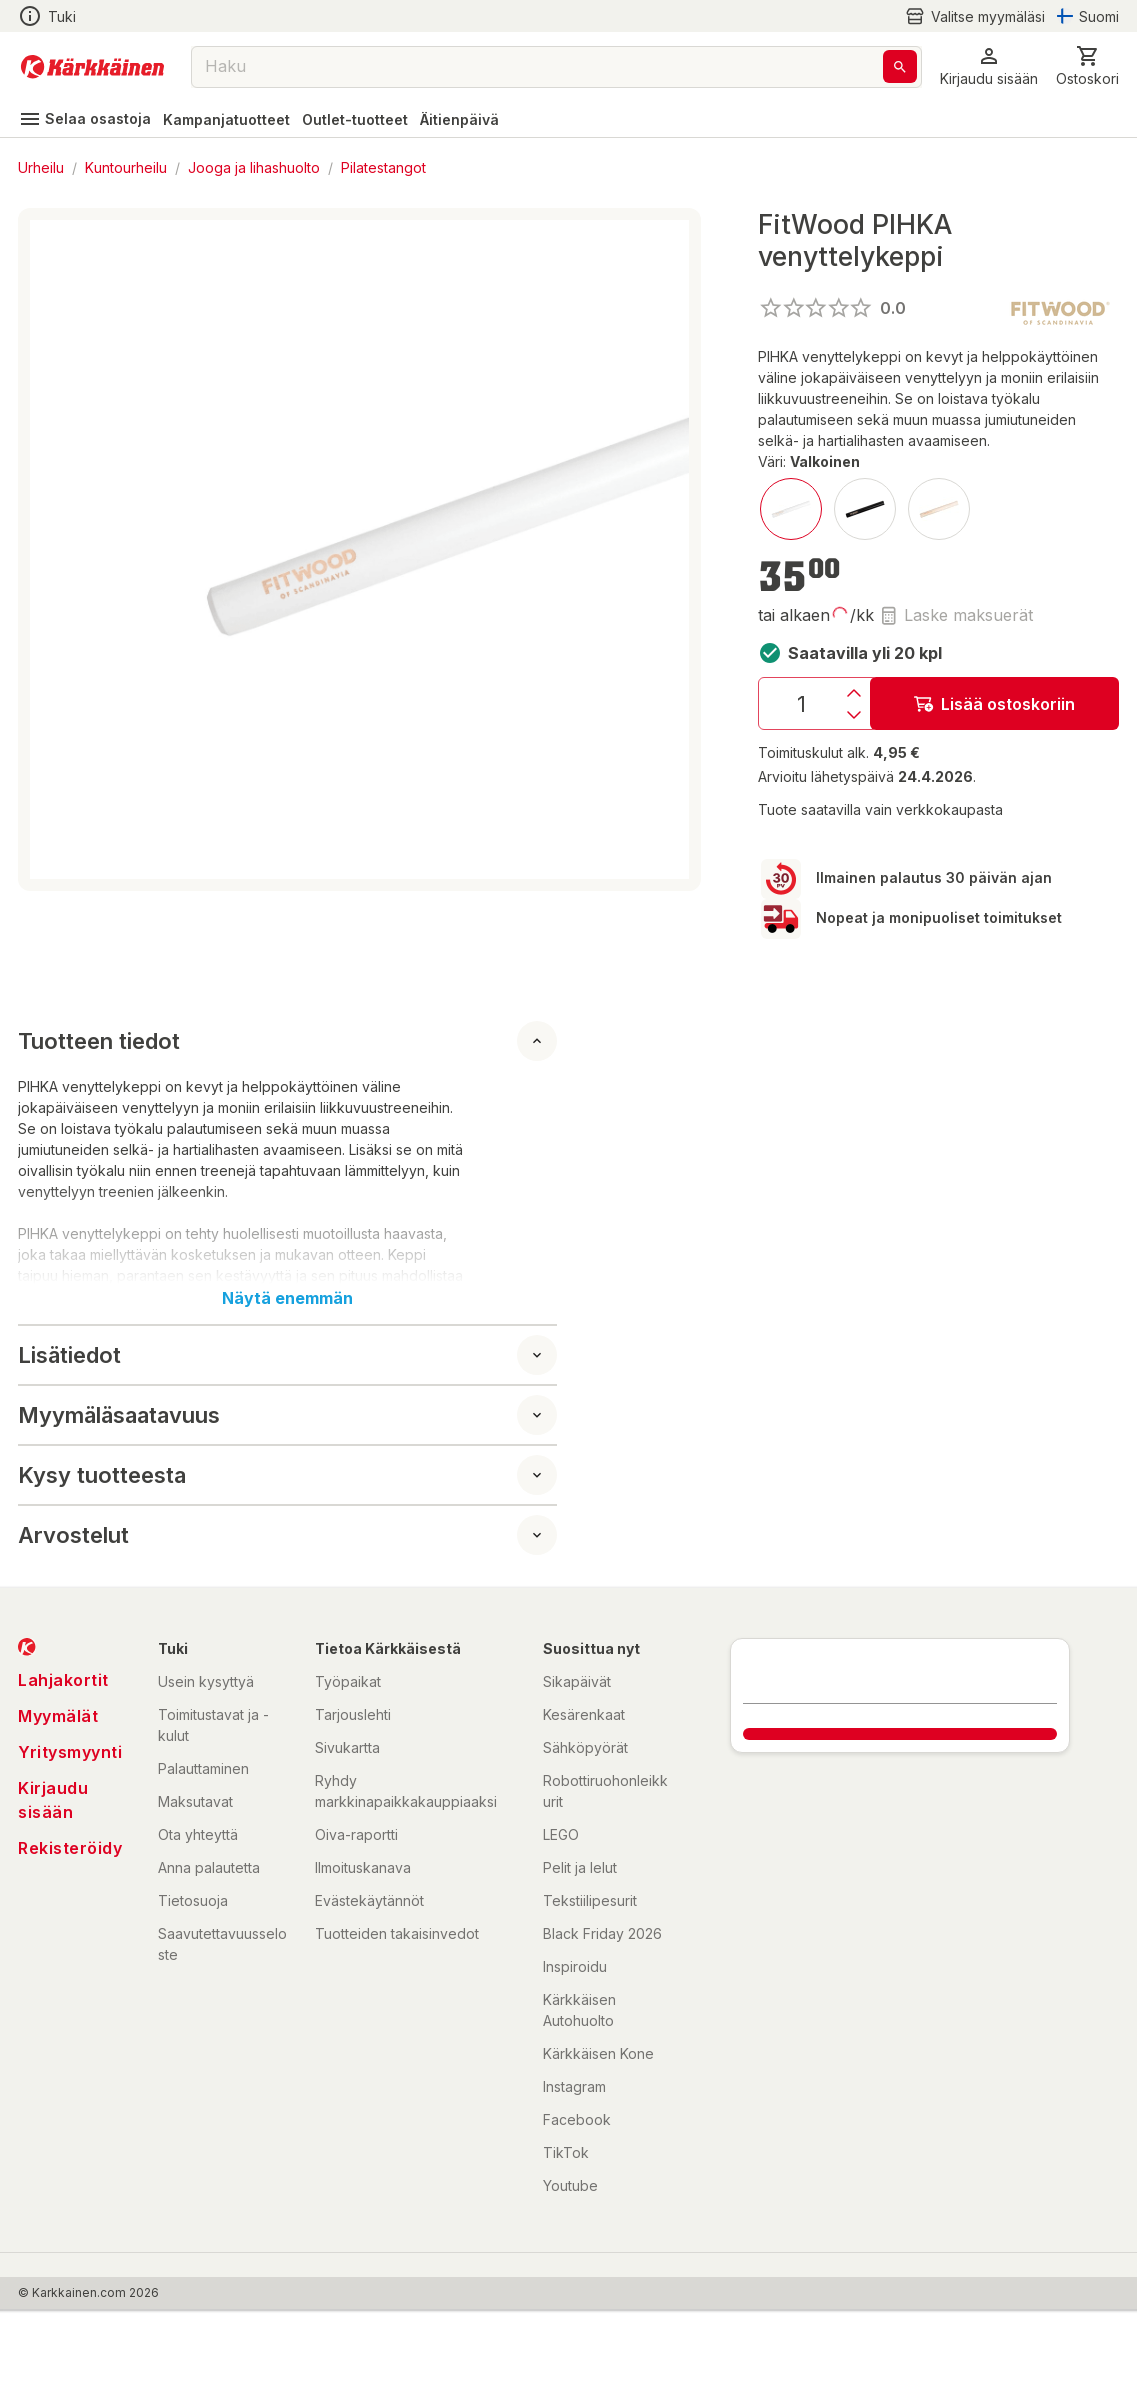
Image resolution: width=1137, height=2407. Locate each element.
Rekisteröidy (70, 1848)
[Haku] (900, 66)
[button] (989, 66)
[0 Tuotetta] (1087, 66)
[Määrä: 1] (801, 703)
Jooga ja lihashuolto (254, 167)
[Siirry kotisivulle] (92, 67)
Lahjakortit (63, 1680)
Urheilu (41, 167)
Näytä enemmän (287, 1298)
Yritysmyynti (70, 1752)
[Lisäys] (854, 693)
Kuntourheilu (126, 167)
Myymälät (58, 1716)
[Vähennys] (854, 715)
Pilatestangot (383, 167)
